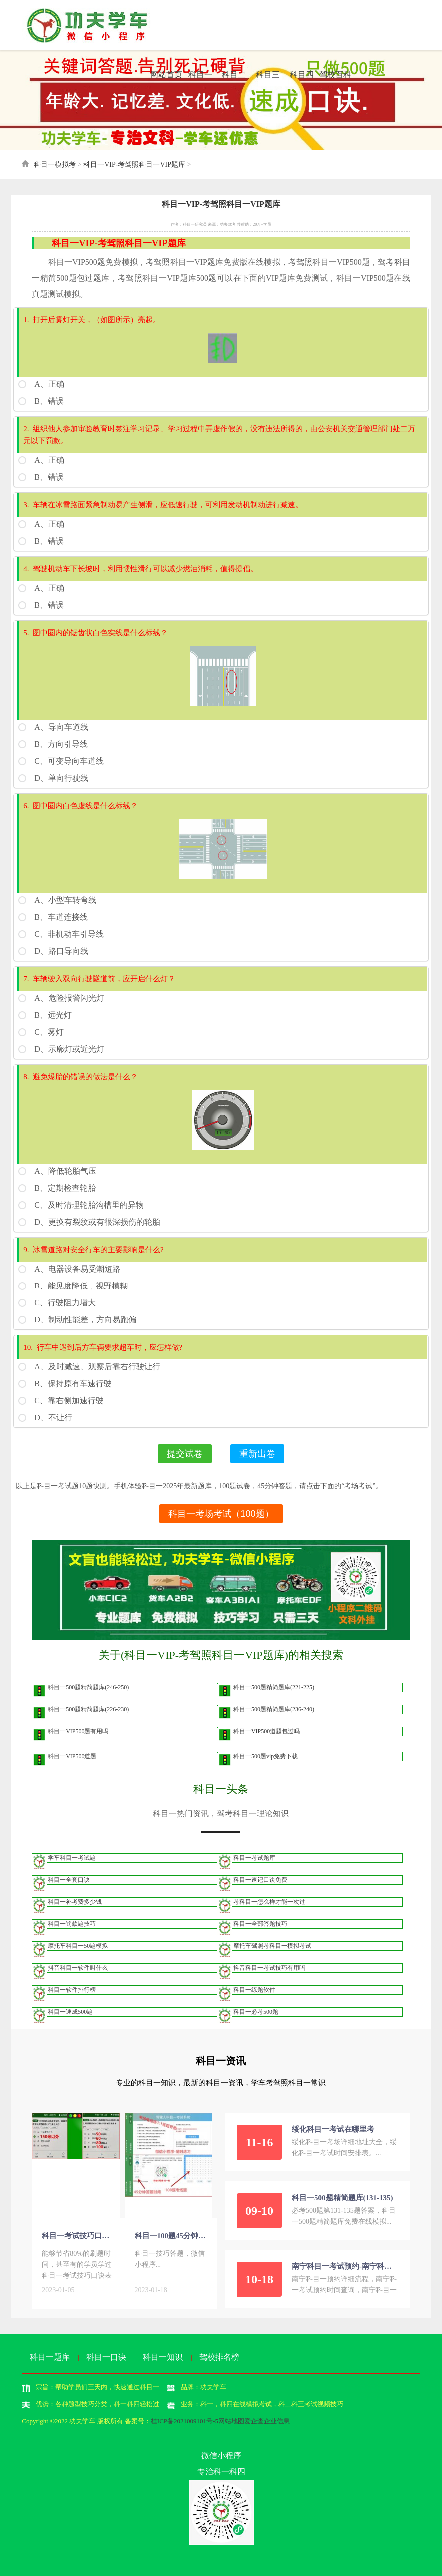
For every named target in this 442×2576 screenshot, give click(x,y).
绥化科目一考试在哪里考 (333, 2129)
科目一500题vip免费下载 (265, 1755)
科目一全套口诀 (69, 1879)
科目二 (234, 74)
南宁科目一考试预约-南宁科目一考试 (345, 2266)
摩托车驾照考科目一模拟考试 (272, 1945)
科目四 (302, 74)
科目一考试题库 (254, 1857)
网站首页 (166, 74)
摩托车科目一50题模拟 (78, 1945)
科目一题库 (50, 2356)
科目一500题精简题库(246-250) (88, 1686)
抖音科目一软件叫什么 (78, 1967)
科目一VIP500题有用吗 (78, 1730)
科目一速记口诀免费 (260, 1879)
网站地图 (231, 2420)
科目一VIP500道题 (72, 1755)
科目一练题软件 (254, 1989)
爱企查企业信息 (267, 2420)
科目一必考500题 (255, 2011)
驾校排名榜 (219, 2356)
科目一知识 (163, 2356)
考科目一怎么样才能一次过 (269, 1901)
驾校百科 (335, 74)
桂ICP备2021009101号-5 (184, 2420)
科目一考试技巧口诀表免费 (78, 2235)
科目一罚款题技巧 (72, 1923)
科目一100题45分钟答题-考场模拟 (171, 2235)
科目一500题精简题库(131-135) (342, 2197)
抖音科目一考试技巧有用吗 (269, 1967)
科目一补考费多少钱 (75, 1901)
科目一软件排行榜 (72, 1989)
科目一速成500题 (70, 2011)
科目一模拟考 (55, 164)
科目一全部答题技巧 (260, 1923)
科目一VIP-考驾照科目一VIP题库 (134, 164)
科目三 (268, 74)
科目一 (200, 74)
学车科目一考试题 (72, 1857)
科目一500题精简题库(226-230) (88, 1708)
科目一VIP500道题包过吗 (266, 1730)
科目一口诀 (106, 2356)
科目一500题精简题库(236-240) (273, 1708)
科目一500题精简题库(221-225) (273, 1686)
